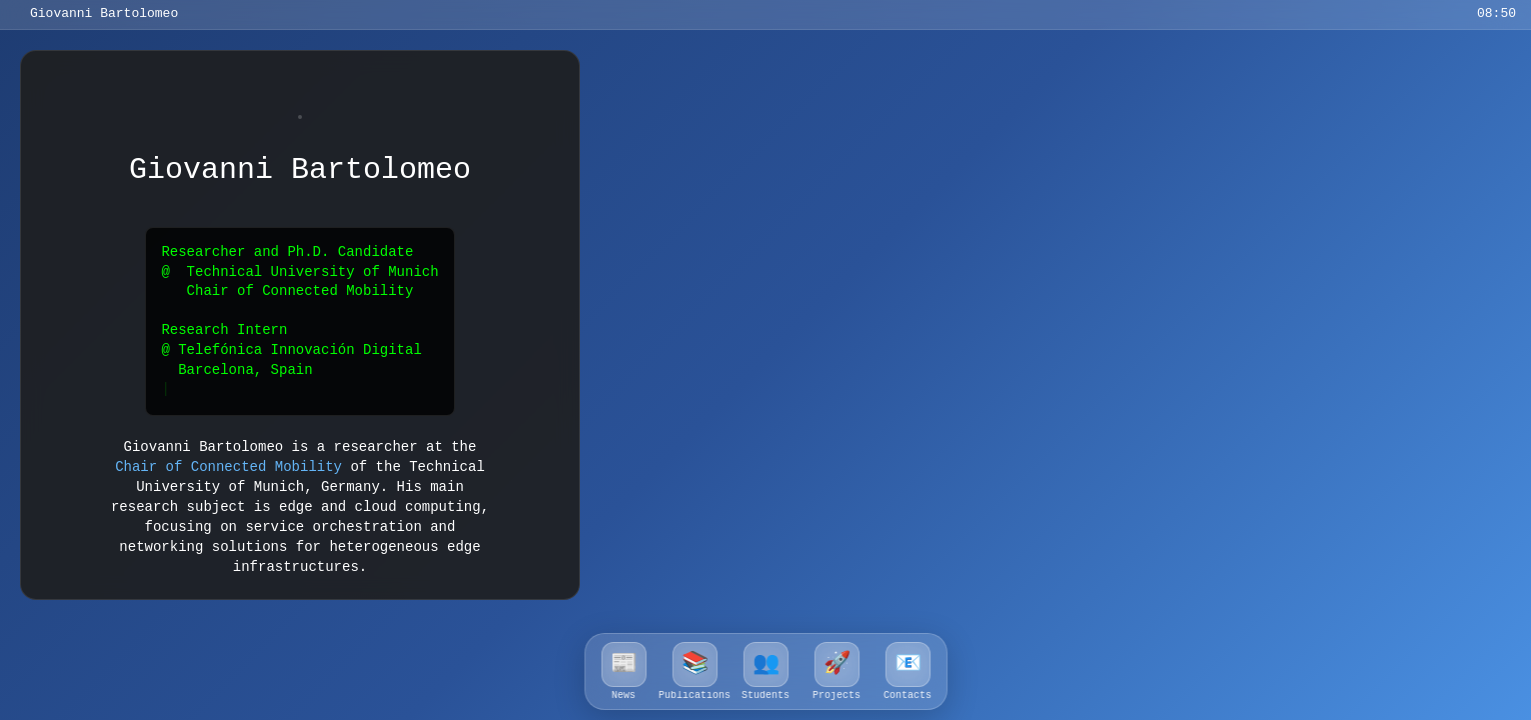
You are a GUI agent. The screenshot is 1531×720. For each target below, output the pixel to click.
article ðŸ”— (1113, 179)
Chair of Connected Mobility (228, 463)
